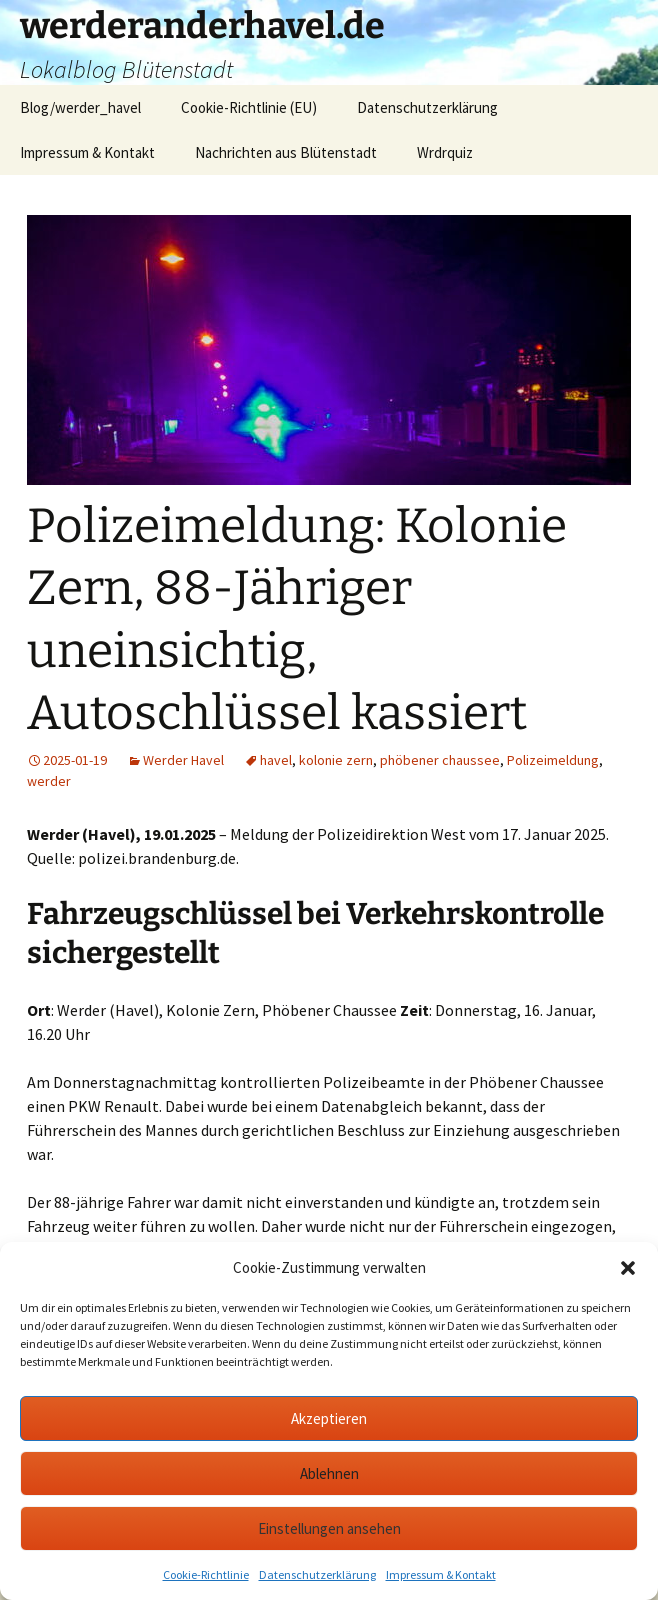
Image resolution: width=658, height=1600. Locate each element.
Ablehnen (329, 1473)
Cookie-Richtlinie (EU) (249, 107)
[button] (628, 1268)
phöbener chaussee (440, 760)
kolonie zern (336, 760)
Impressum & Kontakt (441, 1574)
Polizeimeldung (553, 760)
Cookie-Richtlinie (206, 1574)
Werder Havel (183, 760)
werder (49, 781)
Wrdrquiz (445, 152)
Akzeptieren (329, 1418)
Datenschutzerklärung (317, 1574)
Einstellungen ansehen (329, 1528)
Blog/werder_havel (80, 107)
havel (276, 760)
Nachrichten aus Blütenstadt (286, 152)
